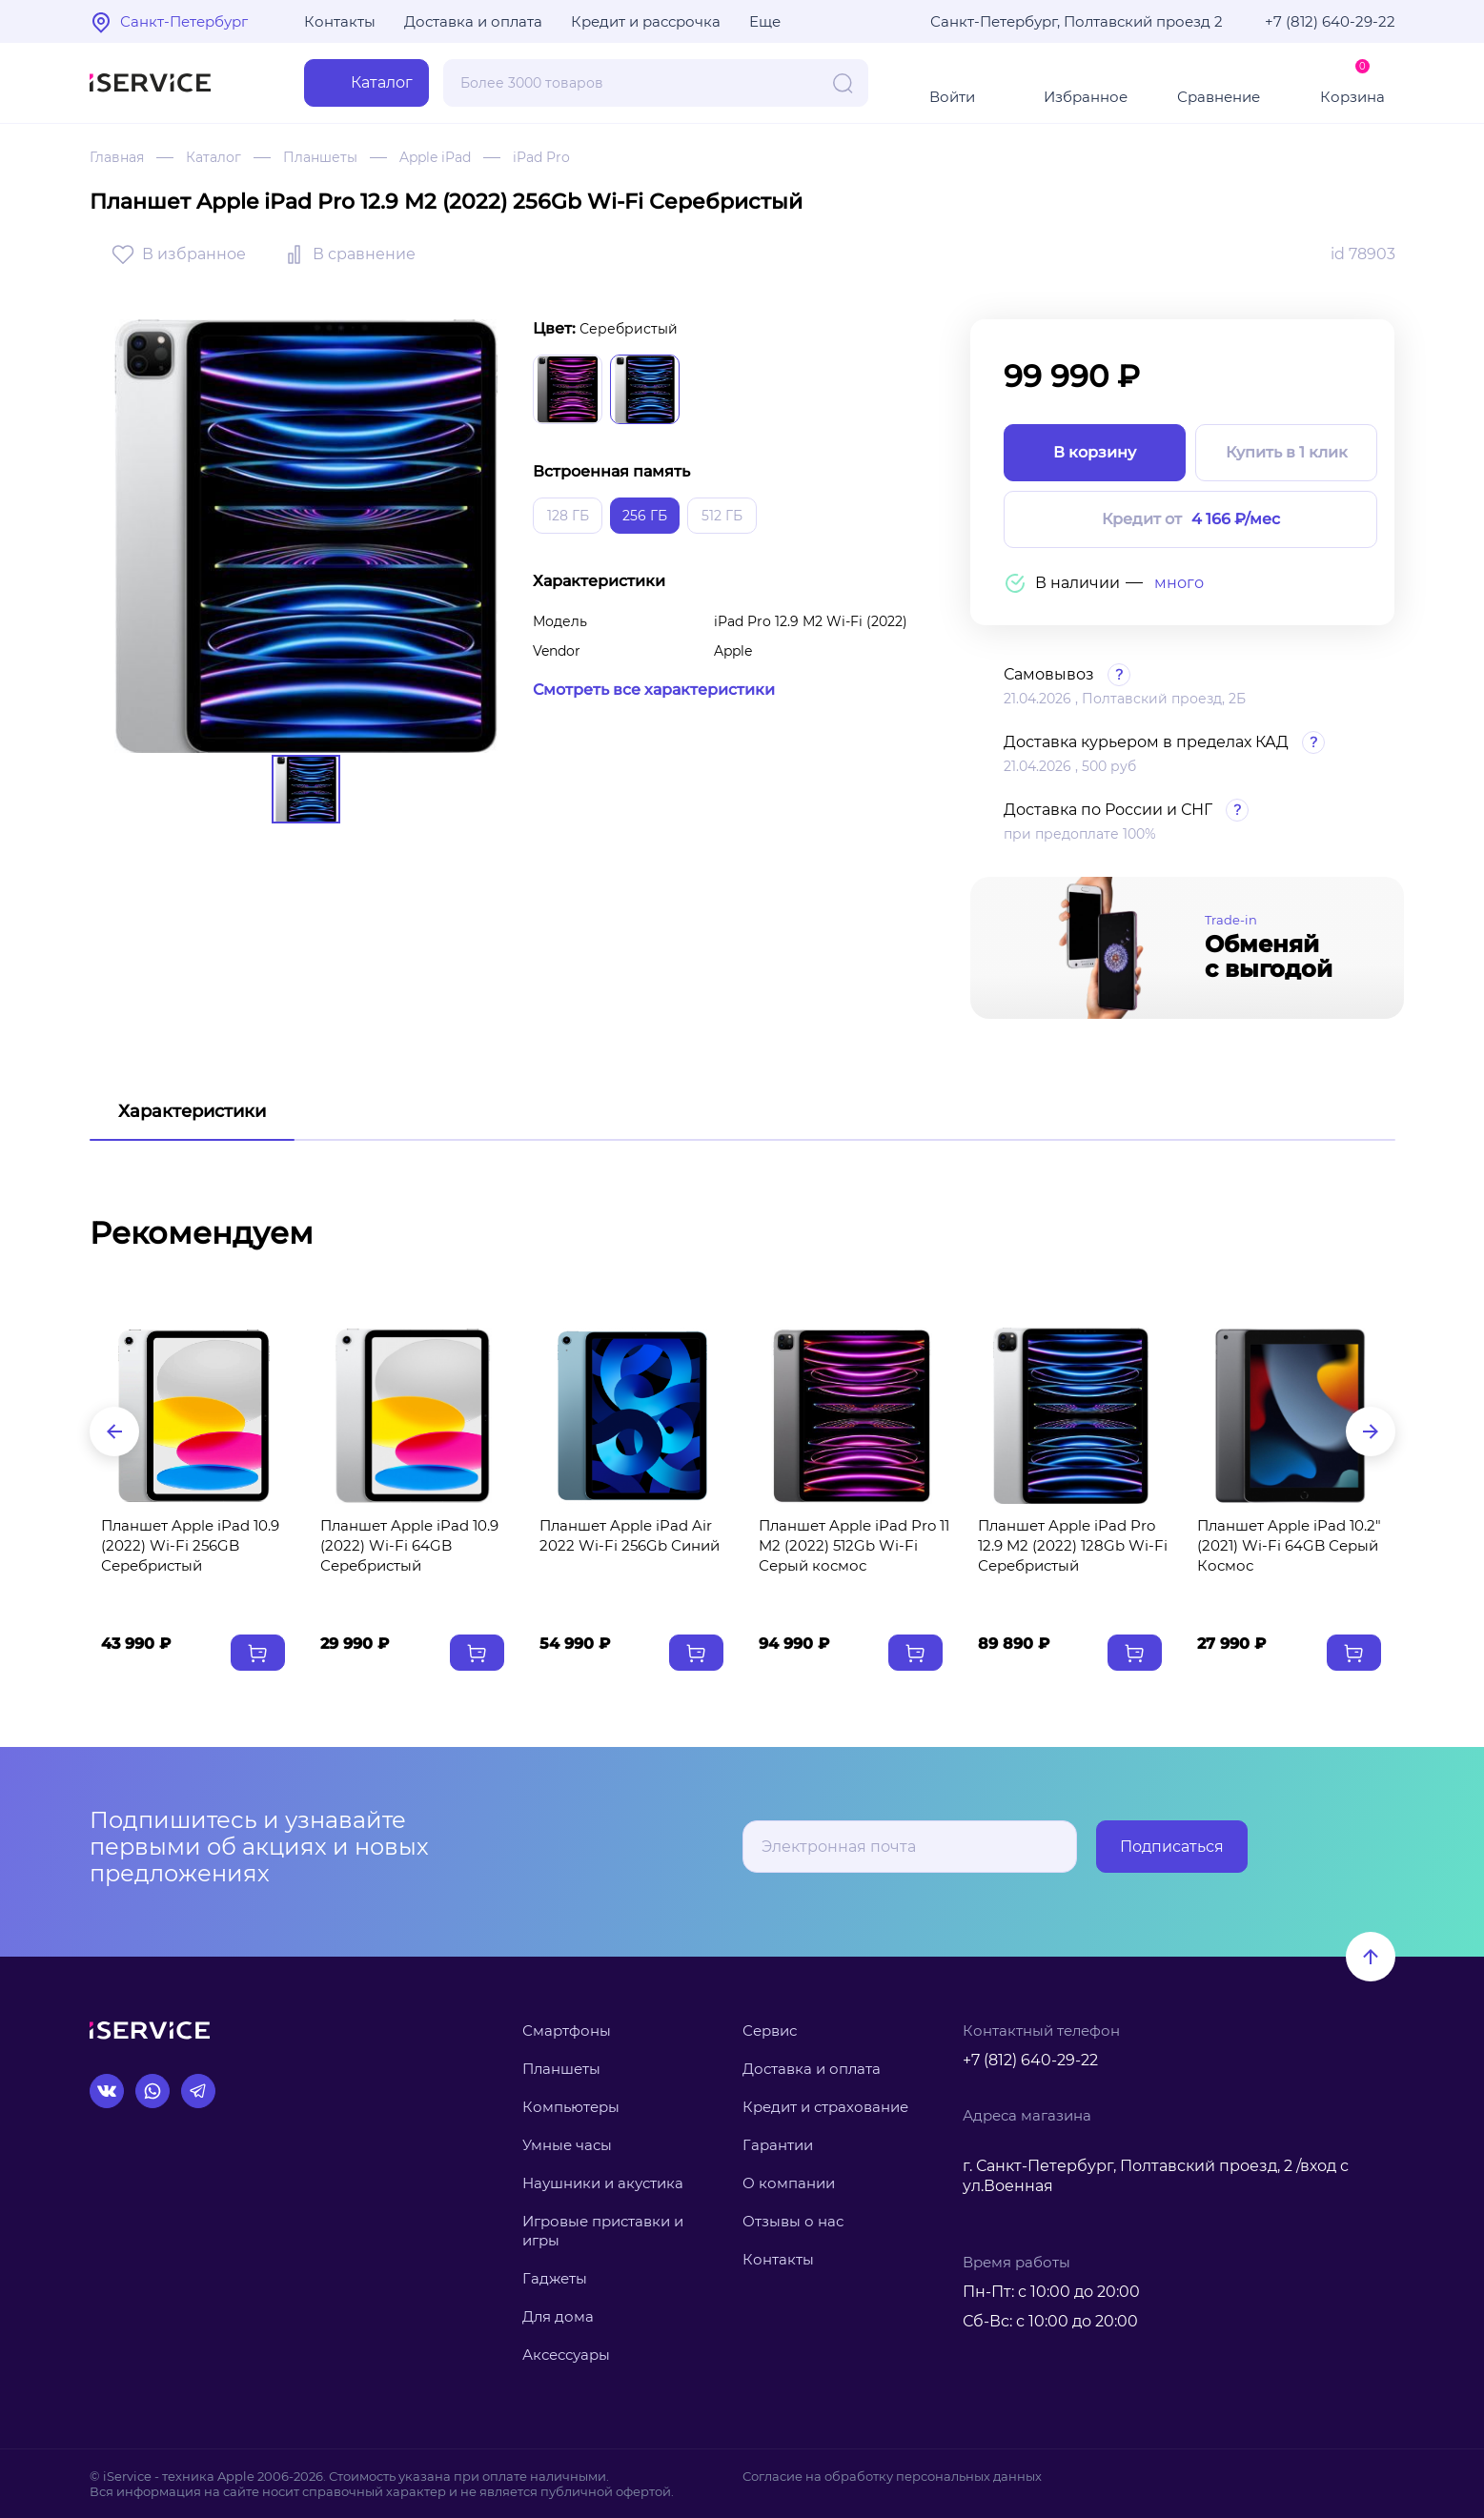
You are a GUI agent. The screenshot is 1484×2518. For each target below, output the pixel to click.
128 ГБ (568, 515)
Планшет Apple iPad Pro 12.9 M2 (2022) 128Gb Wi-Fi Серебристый (1073, 1545)
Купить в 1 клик (1287, 452)
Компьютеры (571, 2107)
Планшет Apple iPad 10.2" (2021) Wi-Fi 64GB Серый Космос (1289, 1545)
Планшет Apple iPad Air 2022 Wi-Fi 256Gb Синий (629, 1535)
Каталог (213, 157)
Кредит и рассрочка (646, 21)
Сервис (769, 2030)
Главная (117, 157)
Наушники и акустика (602, 2183)
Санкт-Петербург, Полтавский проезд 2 (1076, 21)
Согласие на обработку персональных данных (892, 2476)
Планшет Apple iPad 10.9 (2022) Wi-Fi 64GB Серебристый (409, 1545)
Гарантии (777, 2145)
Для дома (558, 2316)
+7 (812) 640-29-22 (1330, 21)
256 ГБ (644, 515)
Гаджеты (554, 2278)
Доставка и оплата (473, 21)
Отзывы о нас (793, 2221)
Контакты (340, 21)
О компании (788, 2183)
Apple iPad (435, 157)
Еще (765, 21)
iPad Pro (541, 157)
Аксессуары (566, 2354)
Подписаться (1172, 1847)
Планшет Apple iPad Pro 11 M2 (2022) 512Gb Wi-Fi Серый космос (854, 1545)
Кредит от (1191, 520)
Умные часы (567, 2145)
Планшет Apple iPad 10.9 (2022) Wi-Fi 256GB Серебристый (190, 1545)
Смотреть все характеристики (654, 689)
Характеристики (192, 1111)
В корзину (1094, 452)
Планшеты (320, 157)
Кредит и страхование (825, 2107)
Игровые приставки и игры (602, 2230)
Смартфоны (566, 2030)
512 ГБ (721, 515)
